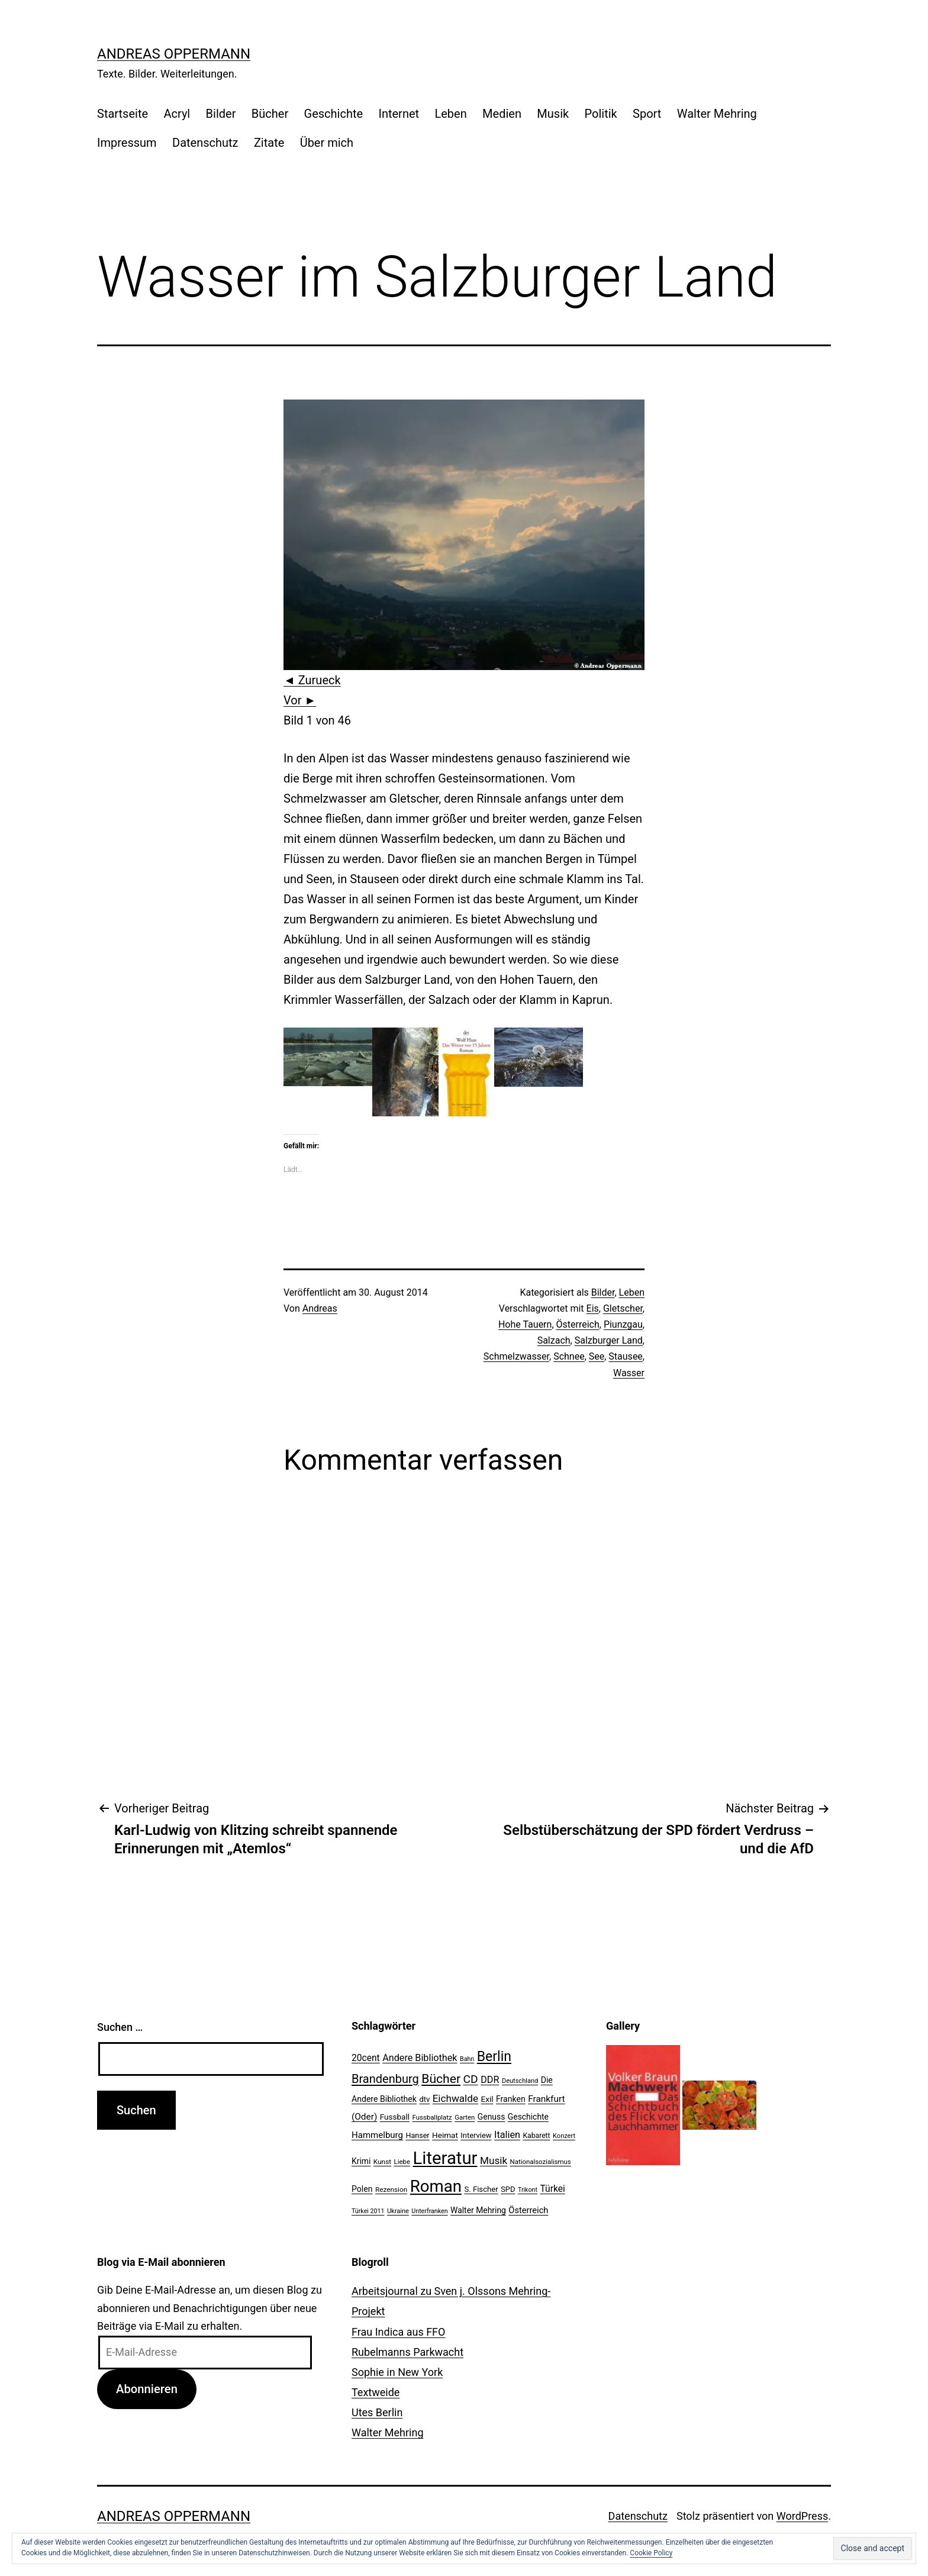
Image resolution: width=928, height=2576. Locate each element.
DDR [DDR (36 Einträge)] (490, 2079)
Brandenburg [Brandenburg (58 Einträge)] (385, 2079)
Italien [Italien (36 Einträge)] (507, 2134)
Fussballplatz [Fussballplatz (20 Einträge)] (432, 2117)
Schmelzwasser (516, 1356)
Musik (553, 114)
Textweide (375, 2392)
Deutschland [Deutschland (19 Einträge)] (520, 2081)
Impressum (127, 143)
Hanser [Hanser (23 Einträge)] (417, 2135)
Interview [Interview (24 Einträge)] (475, 2135)
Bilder (221, 114)
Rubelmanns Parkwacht (407, 2352)
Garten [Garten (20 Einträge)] (465, 2117)
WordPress (802, 2516)
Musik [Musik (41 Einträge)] (493, 2160)
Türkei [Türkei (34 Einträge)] (552, 2189)
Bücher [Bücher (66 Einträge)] (440, 2078)
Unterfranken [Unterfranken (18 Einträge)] (429, 2211)
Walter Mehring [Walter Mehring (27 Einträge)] (478, 2210)
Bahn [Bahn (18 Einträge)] (467, 2059)
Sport (647, 114)
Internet (398, 114)
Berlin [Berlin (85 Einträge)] (494, 2057)
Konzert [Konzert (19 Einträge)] (564, 2136)
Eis (593, 1308)
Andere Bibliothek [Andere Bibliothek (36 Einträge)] (419, 2057)
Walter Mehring (717, 114)
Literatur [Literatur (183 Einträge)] (445, 2158)
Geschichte (333, 114)
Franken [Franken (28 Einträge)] (511, 2099)
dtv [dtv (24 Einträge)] (424, 2099)
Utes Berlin (377, 2412)
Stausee (625, 1356)
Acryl (176, 114)
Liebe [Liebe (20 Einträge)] (402, 2162)
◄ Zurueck (312, 680)
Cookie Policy (651, 2553)
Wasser (629, 1373)
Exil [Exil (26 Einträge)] (487, 2099)
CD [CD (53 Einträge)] (470, 2079)
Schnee (569, 1356)
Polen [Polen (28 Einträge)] (362, 2189)
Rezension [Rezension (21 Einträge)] (391, 2189)
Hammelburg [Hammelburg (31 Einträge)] (377, 2135)
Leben (450, 114)
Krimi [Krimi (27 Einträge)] (361, 2161)
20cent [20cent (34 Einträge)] (366, 2058)
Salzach (554, 1340)
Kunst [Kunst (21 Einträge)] (382, 2162)
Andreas (319, 1308)
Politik (601, 114)
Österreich (578, 1324)
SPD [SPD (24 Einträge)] (508, 2189)
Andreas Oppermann (173, 54)
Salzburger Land (609, 1340)
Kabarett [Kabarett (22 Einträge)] (536, 2135)
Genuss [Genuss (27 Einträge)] (491, 2116)
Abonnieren (147, 2389)
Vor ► (299, 700)
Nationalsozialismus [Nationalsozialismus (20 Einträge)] (540, 2162)
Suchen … (120, 2027)
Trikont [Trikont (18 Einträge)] (527, 2190)
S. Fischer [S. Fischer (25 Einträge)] (481, 2189)
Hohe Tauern (525, 1324)
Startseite (122, 114)
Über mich (326, 143)
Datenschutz (205, 143)
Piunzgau (623, 1324)
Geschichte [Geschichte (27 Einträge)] (528, 2116)
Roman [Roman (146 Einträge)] (436, 2186)
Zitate (269, 143)
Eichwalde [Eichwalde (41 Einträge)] (455, 2098)
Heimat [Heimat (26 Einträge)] (445, 2135)
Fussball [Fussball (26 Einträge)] (395, 2116)
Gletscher (623, 1308)
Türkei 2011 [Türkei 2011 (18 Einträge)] (368, 2211)
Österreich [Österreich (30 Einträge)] (528, 2210)
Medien (501, 114)
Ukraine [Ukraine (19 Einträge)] (398, 2211)
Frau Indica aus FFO (398, 2332)
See (596, 1356)
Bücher (270, 114)
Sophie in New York (397, 2372)
